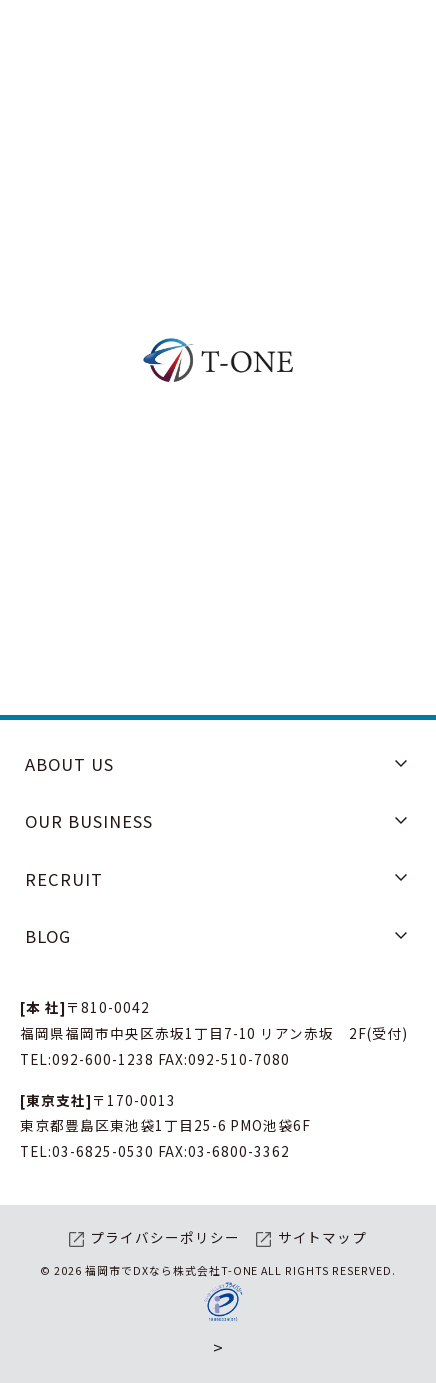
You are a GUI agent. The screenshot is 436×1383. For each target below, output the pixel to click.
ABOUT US (69, 764)
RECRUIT (64, 879)
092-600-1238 (103, 1059)
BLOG (48, 936)
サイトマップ (323, 1237)
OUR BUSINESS (89, 821)
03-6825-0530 (103, 1151)
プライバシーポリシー (165, 1237)
